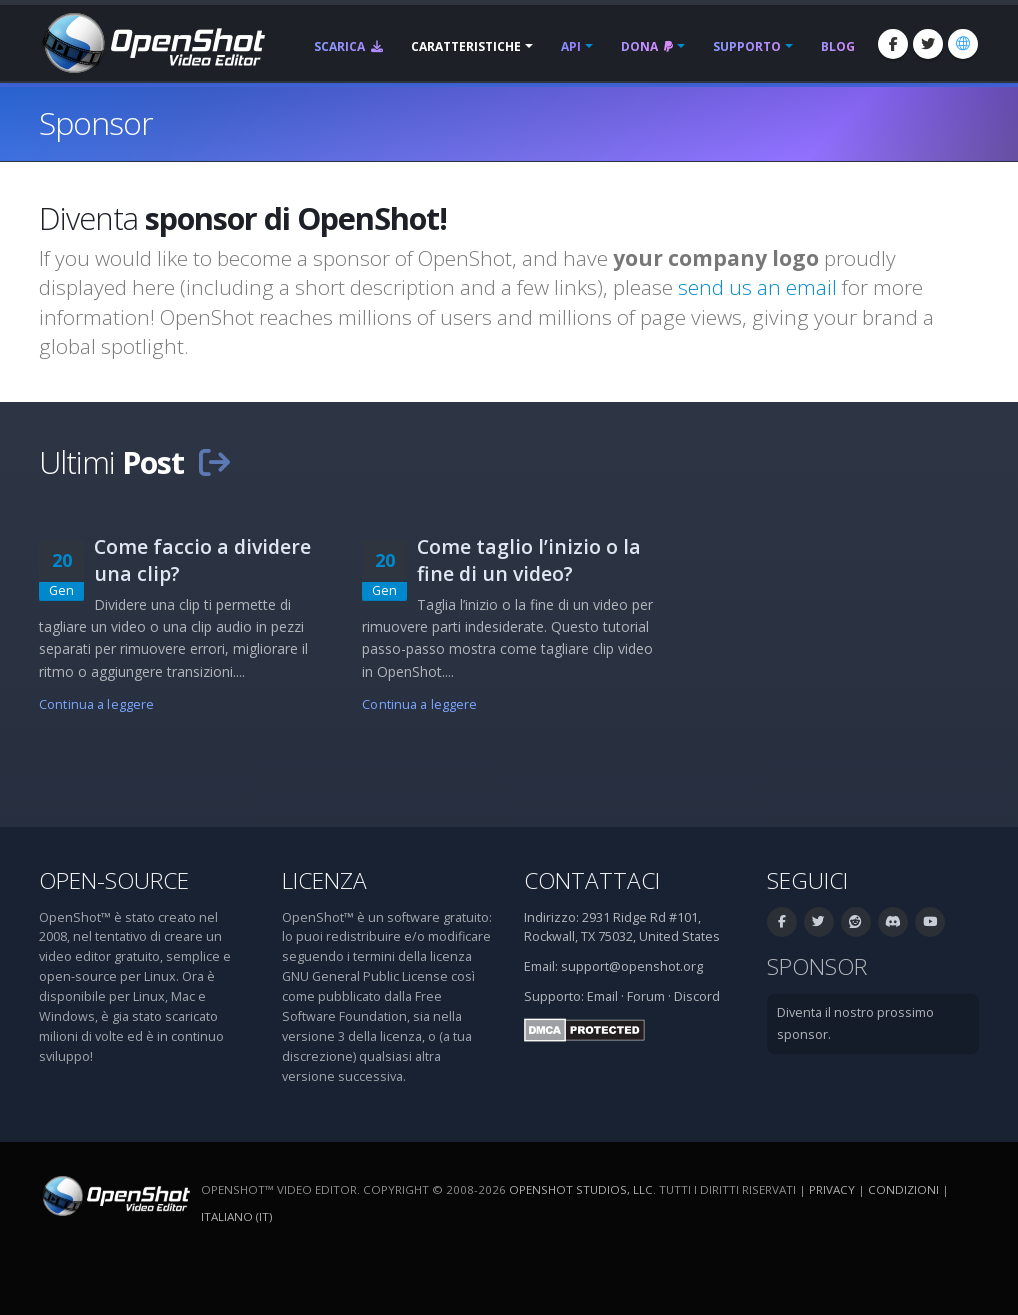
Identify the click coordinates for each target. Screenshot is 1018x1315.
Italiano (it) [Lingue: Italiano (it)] (236, 1216)
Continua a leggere (96, 704)
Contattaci (592, 880)
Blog (838, 46)
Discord (697, 996)
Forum (646, 996)
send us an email (757, 287)
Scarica (348, 46)
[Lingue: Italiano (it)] (963, 44)
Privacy (832, 1189)
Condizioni (903, 1189)
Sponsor (817, 966)
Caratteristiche (466, 46)
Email (602, 996)
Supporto (747, 46)
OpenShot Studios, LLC (581, 1189)
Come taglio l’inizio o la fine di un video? (529, 560)
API (571, 46)
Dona (647, 46)
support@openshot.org (632, 966)
